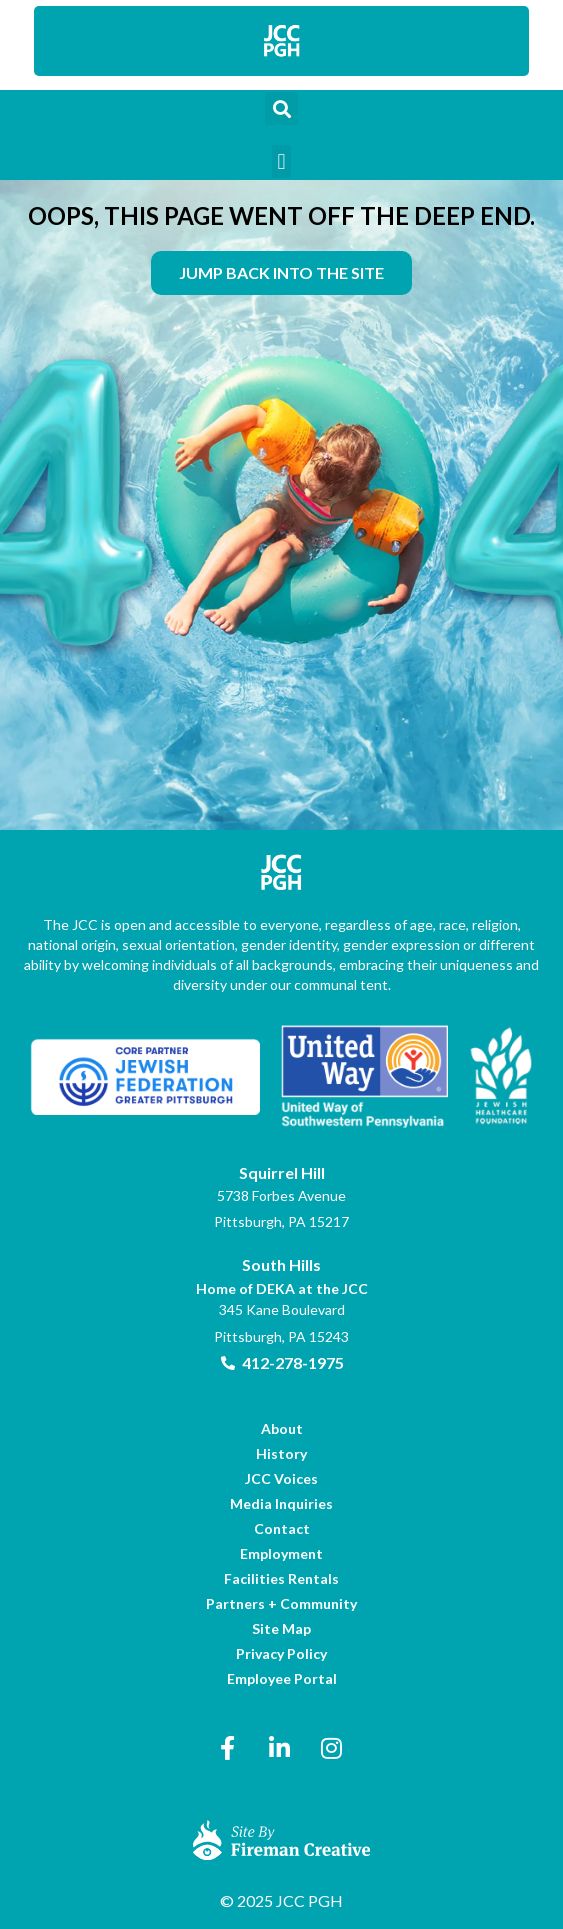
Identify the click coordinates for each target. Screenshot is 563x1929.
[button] (281, 108)
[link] (282, 41)
